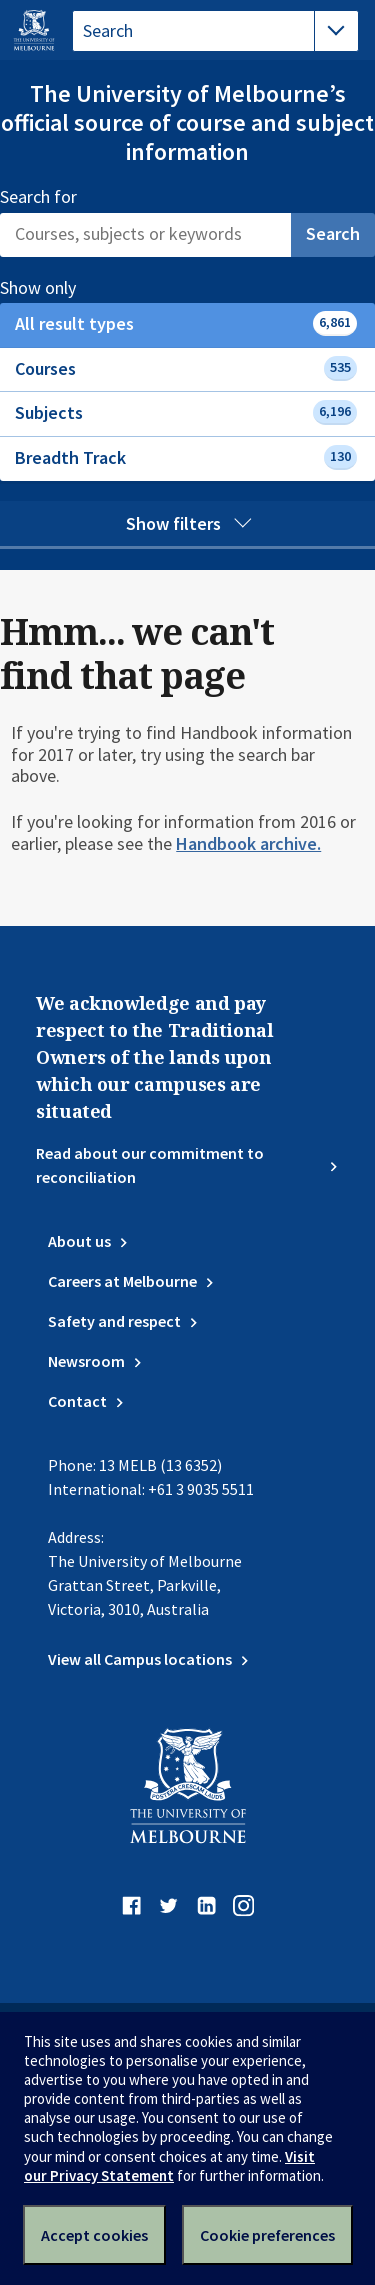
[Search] (145, 235)
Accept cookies (94, 2235)
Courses (186, 368)
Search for (38, 197)
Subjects (186, 412)
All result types (186, 323)
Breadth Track (186, 457)
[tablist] (215, 31)
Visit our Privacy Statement (169, 2166)
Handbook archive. (248, 843)
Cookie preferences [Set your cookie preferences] (267, 2235)
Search (333, 233)
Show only (59, 288)
